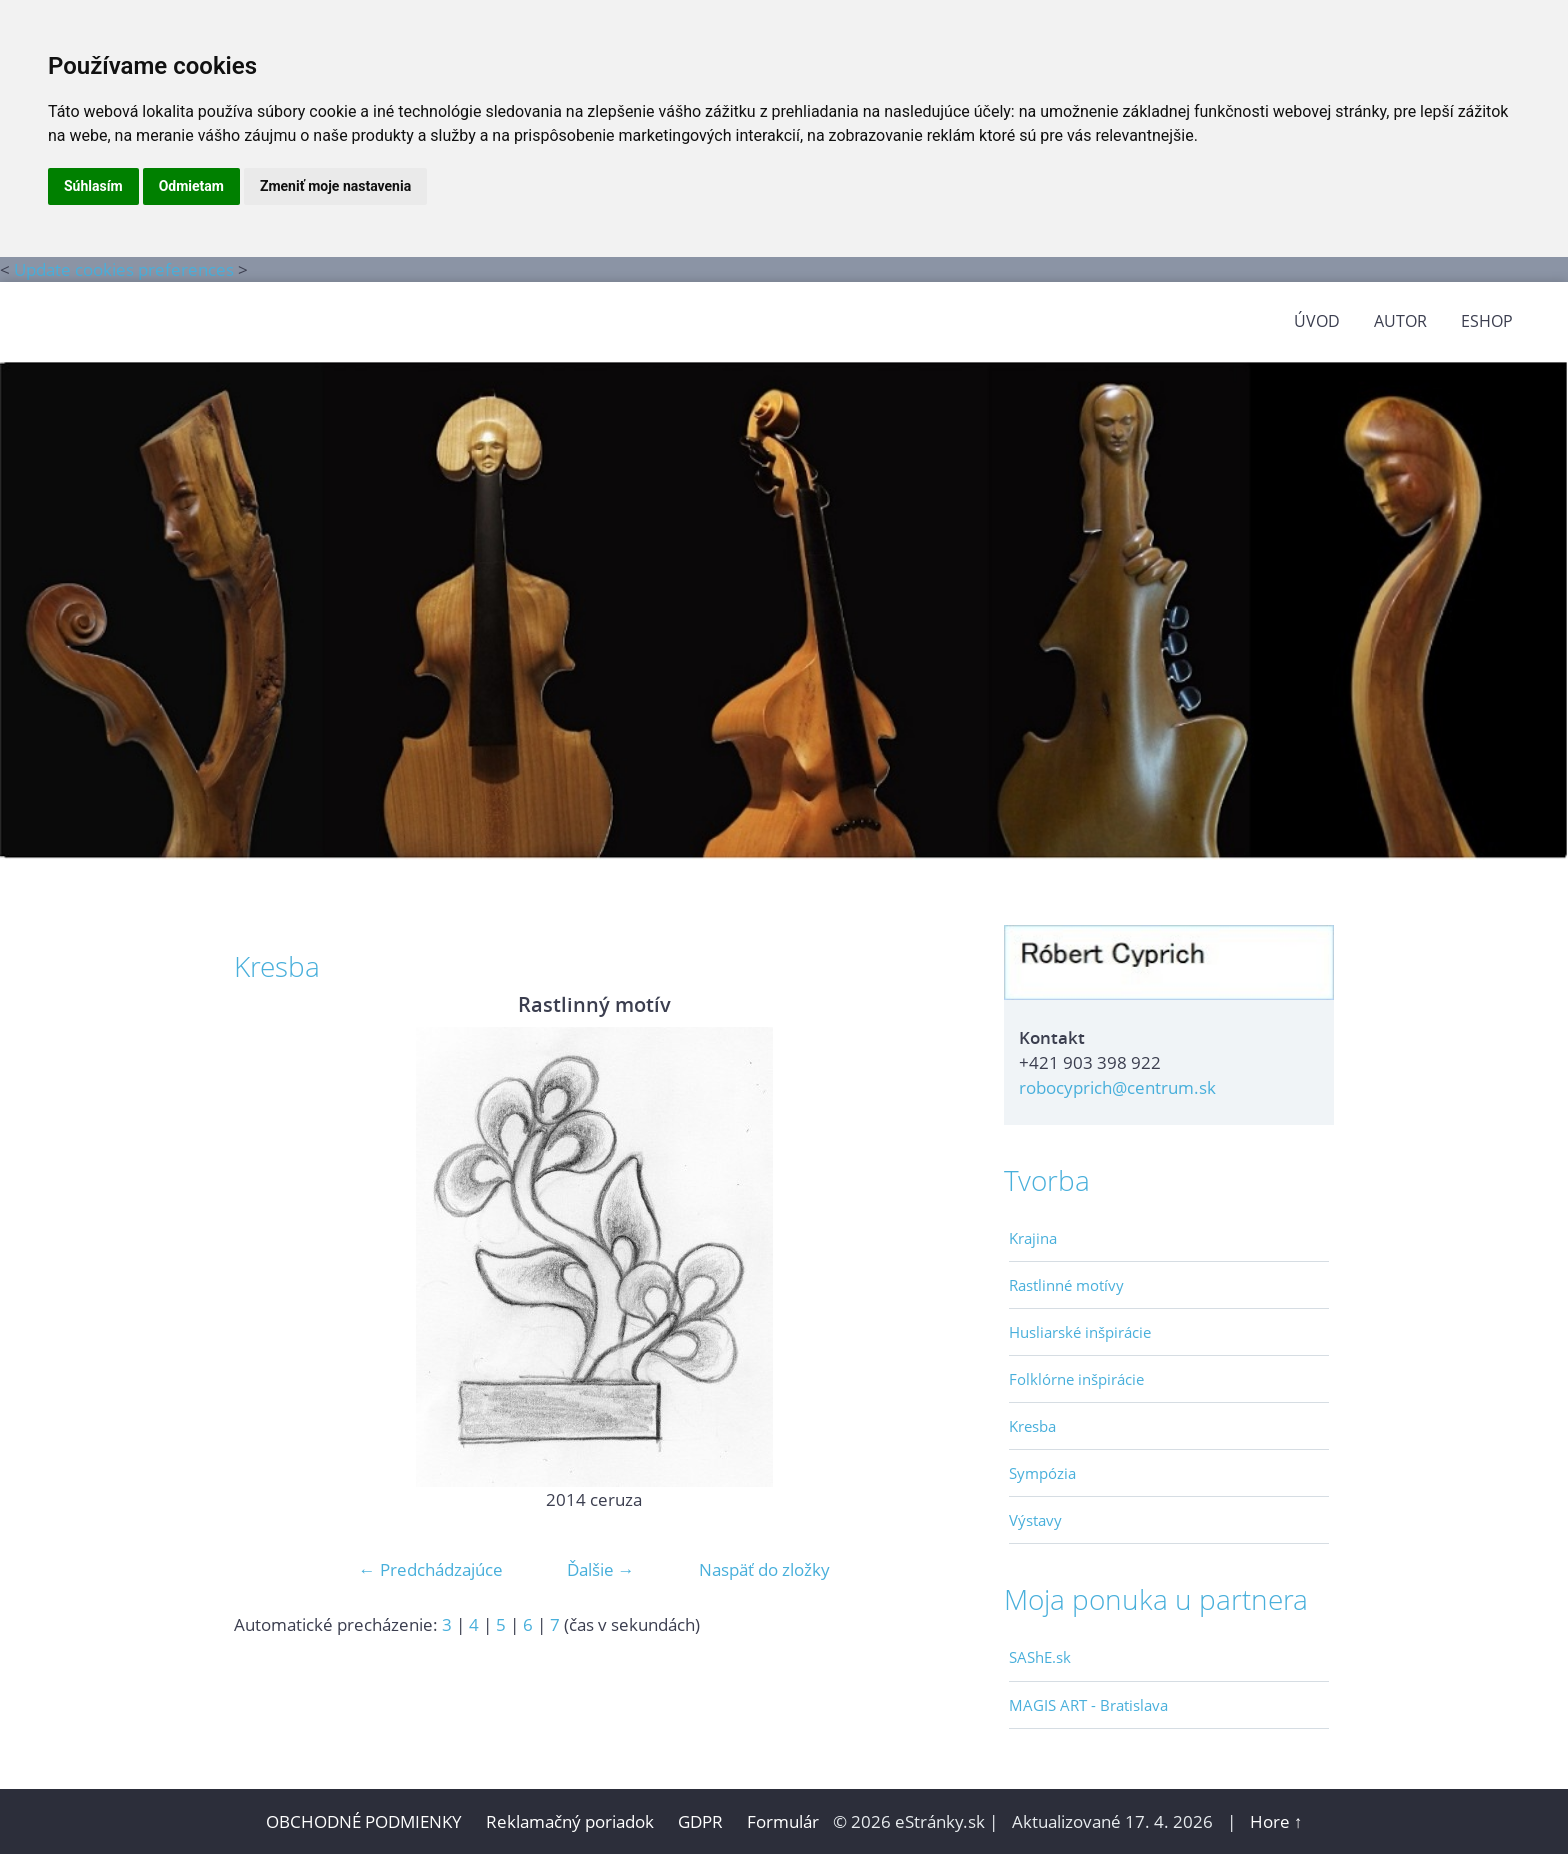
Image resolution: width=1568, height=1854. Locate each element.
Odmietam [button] (191, 186)
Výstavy (1035, 1520)
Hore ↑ (1276, 1821)
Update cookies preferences (124, 269)
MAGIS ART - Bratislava (1088, 1705)
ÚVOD (1317, 321)
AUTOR (1400, 321)
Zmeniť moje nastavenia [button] (335, 186)
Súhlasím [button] (93, 186)
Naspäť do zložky (764, 1569)
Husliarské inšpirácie (1080, 1332)
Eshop (1487, 321)
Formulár (783, 1821)
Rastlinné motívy (1066, 1285)
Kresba (1032, 1426)
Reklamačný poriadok (570, 1821)
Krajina (1033, 1238)
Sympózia (1042, 1473)
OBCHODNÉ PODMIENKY (364, 1821)
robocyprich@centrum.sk (1117, 1087)
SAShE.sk (1040, 1657)
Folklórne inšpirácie (1076, 1379)
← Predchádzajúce (431, 1569)
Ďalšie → (601, 1569)
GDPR (702, 1821)
